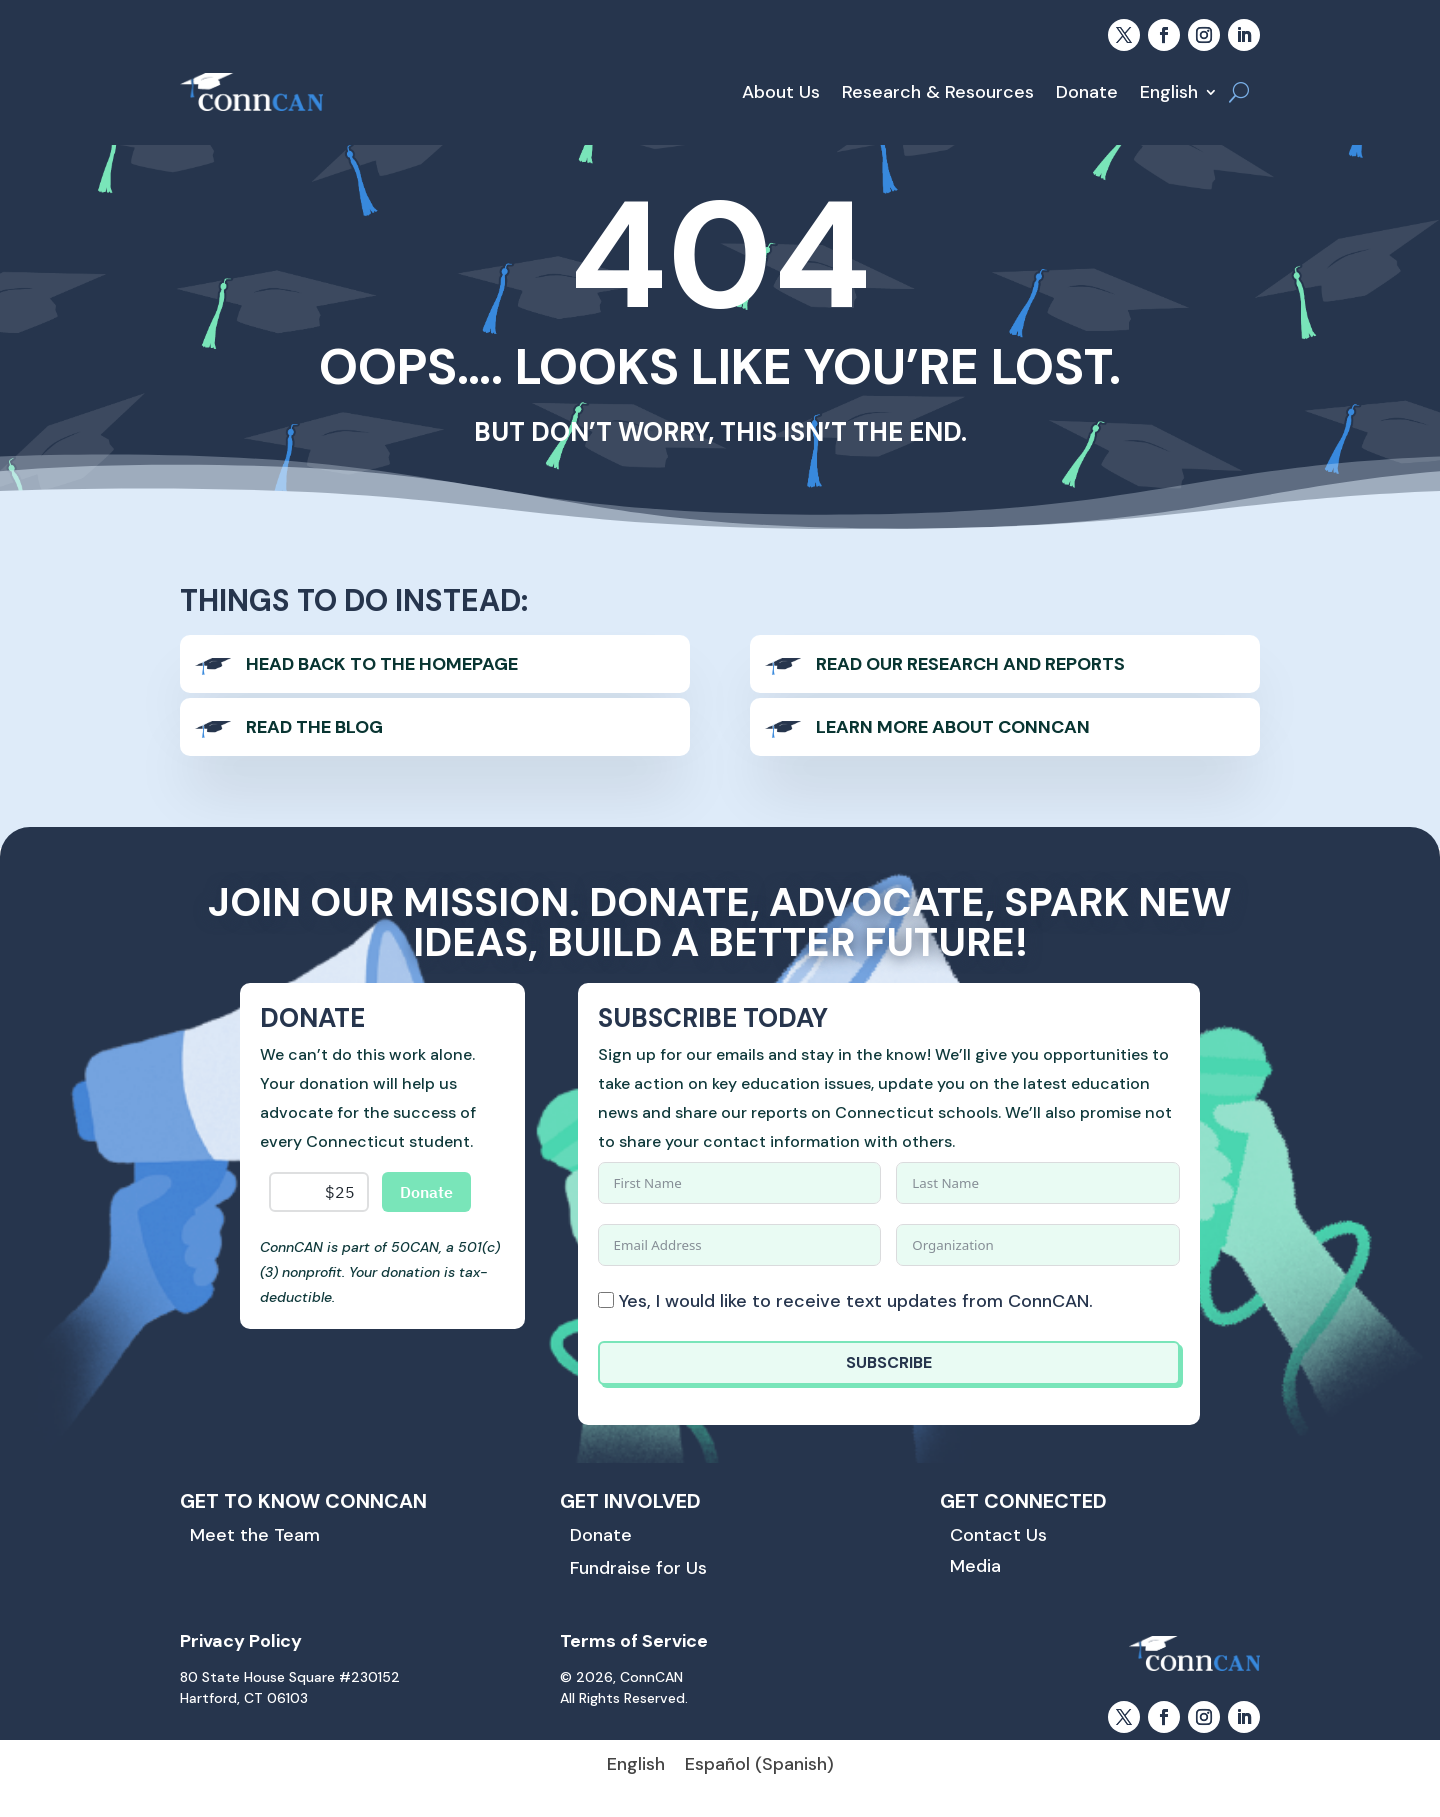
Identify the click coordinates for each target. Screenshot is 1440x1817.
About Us (781, 92)
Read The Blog (314, 727)
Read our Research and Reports (970, 664)
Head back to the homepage (382, 664)
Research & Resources (938, 92)
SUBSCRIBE (889, 1362)
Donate (1087, 92)
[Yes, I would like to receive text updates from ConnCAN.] (606, 1300)
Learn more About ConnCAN (953, 727)
